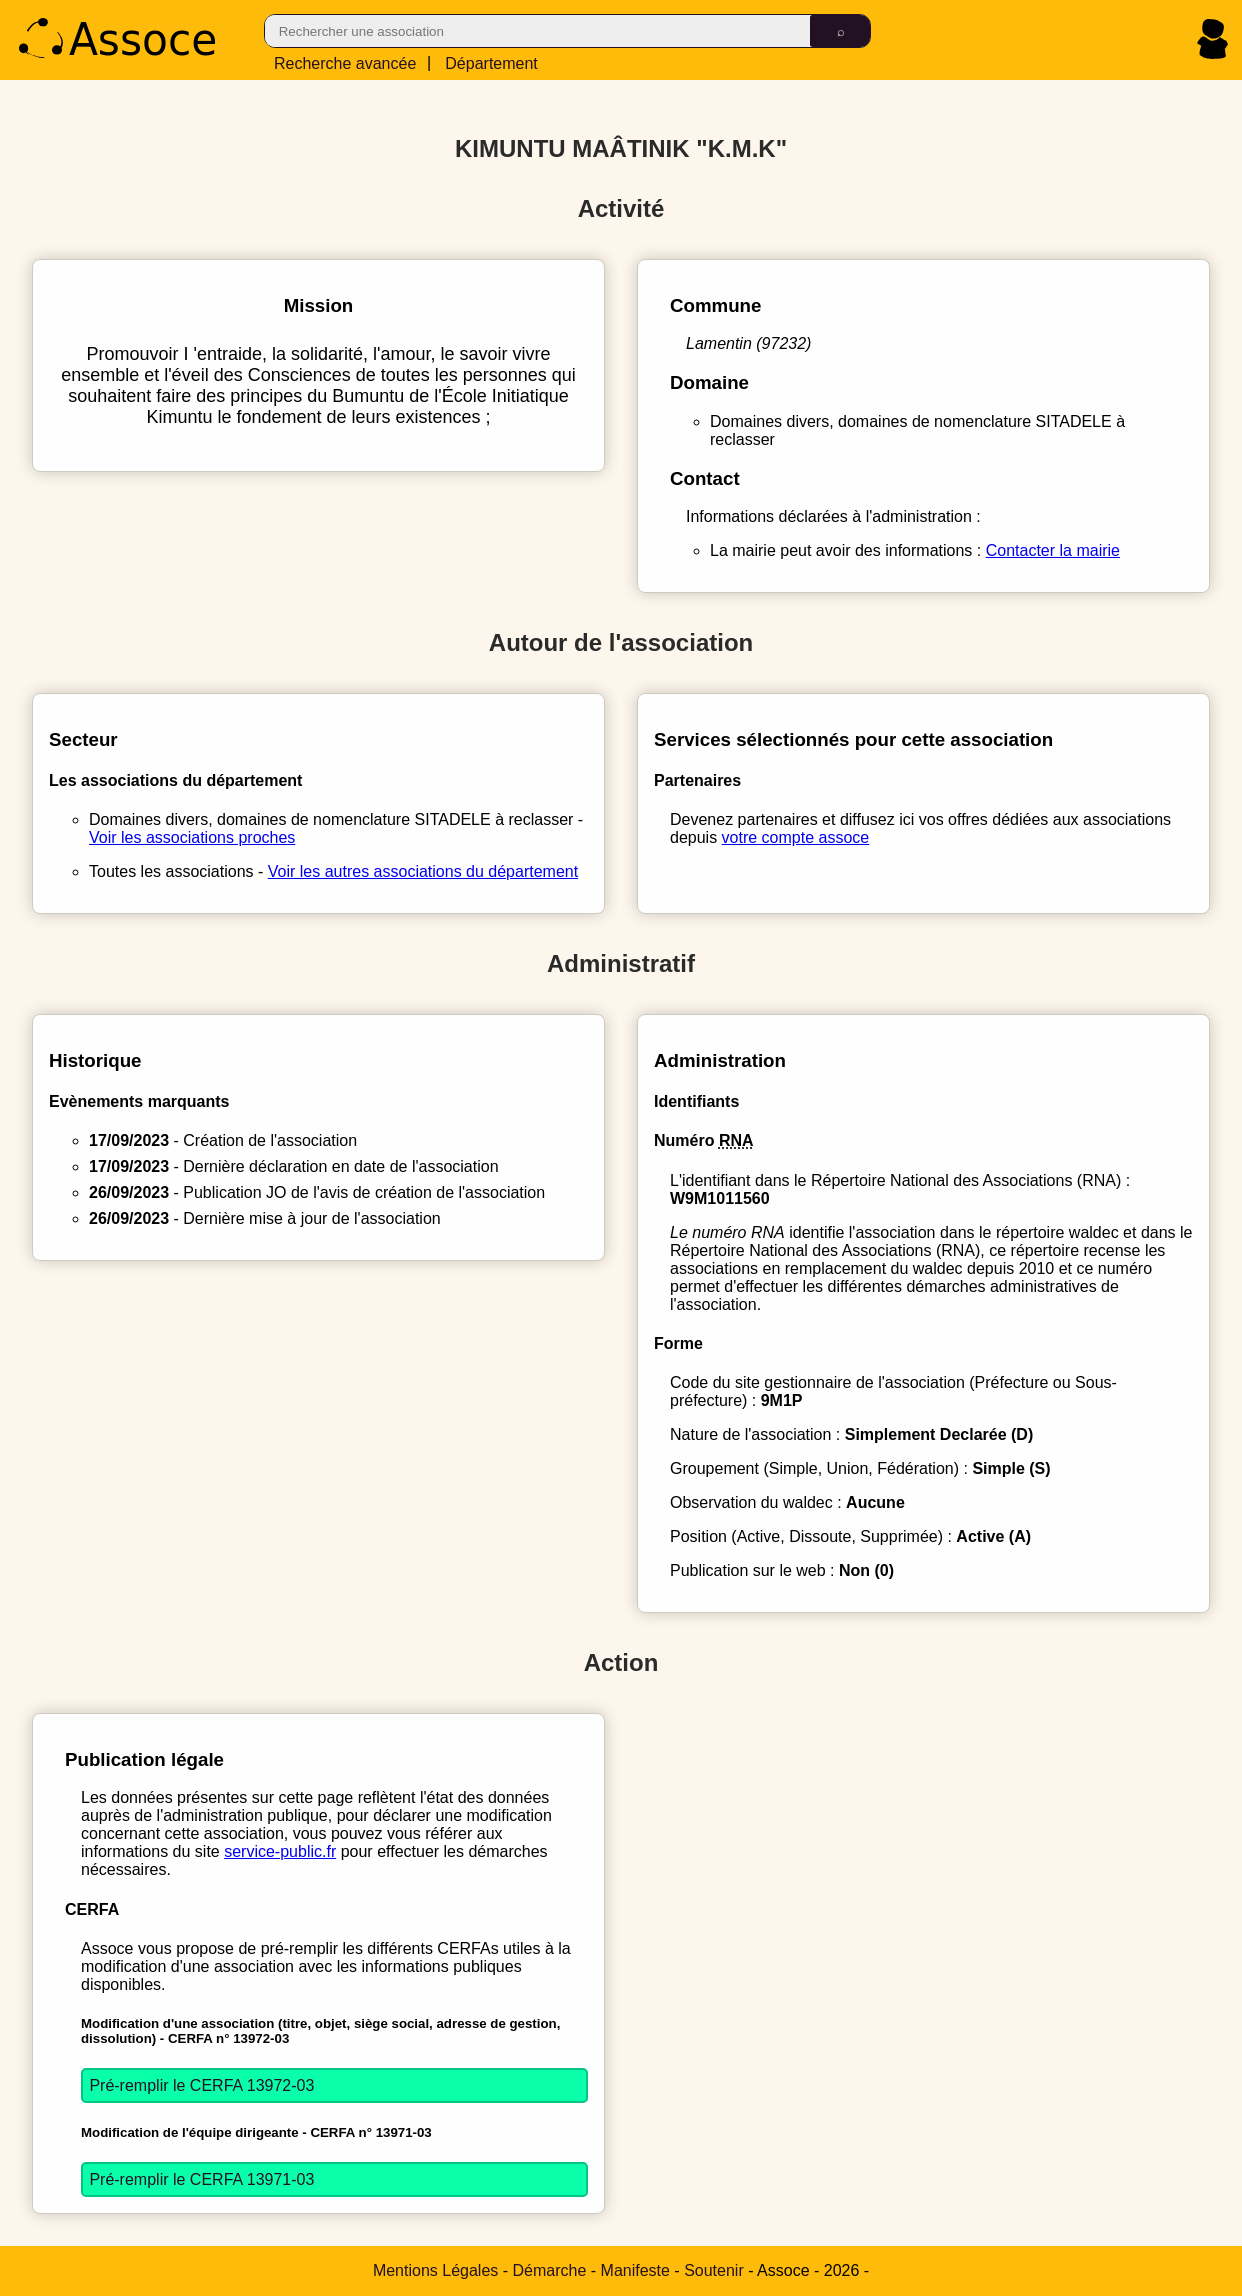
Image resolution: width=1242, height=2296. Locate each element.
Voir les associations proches (192, 837)
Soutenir (714, 2270)
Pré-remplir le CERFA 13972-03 (201, 2085)
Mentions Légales (435, 2270)
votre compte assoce (796, 837)
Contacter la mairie (1053, 550)
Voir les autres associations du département (423, 871)
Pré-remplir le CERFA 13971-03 (201, 2179)
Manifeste (635, 2270)
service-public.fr (280, 1851)
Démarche (550, 2270)
